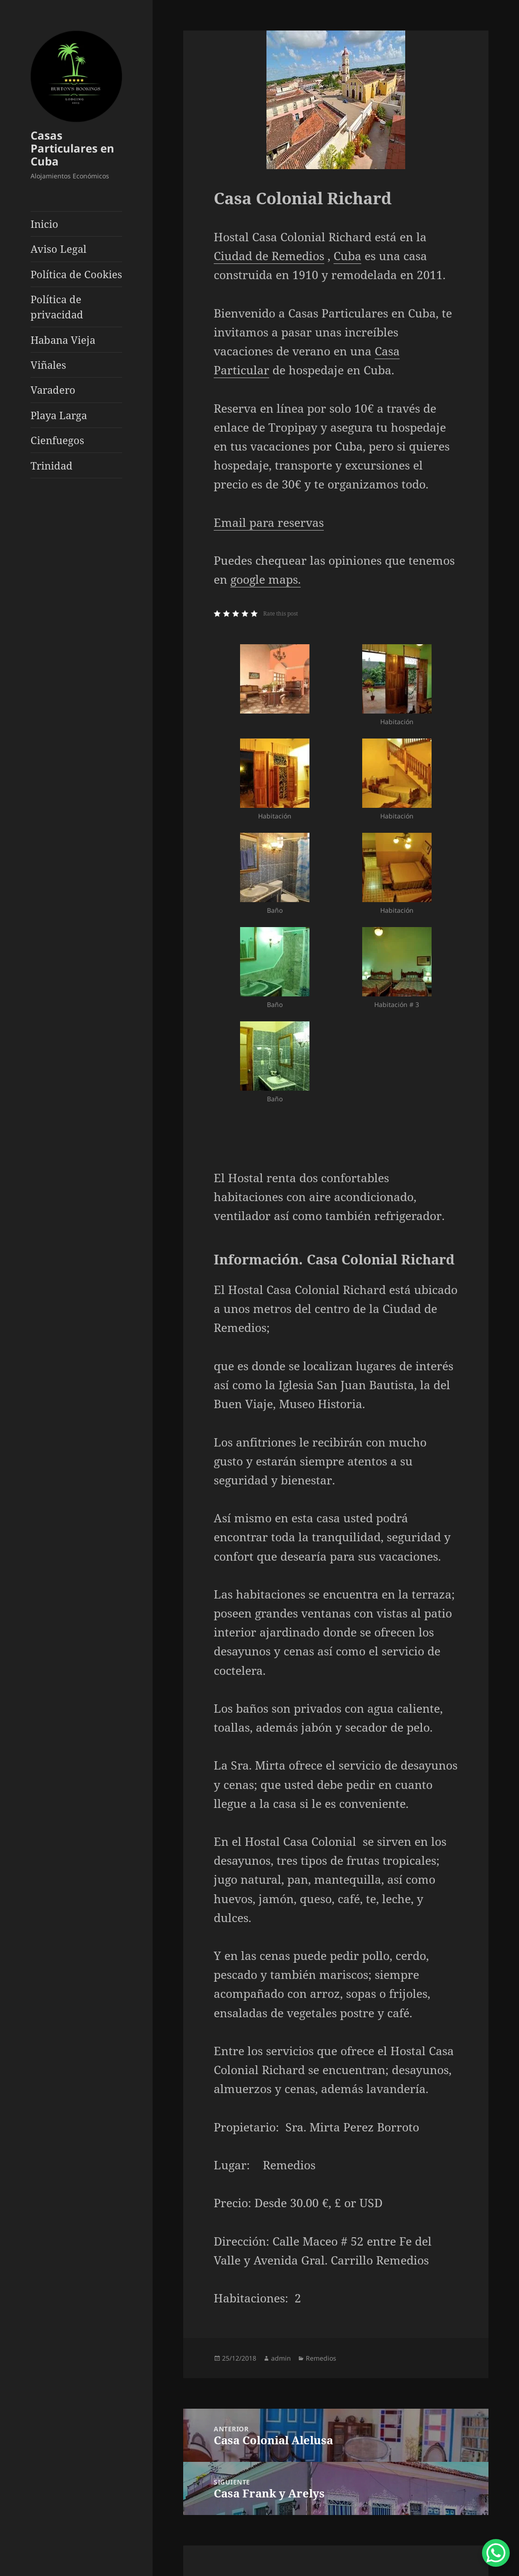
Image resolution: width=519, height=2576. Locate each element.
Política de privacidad (57, 306)
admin (281, 2358)
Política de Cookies (76, 274)
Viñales (48, 365)
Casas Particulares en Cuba (72, 148)
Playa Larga (59, 415)
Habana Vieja (63, 340)
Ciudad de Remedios (269, 255)
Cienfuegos (57, 440)
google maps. (265, 579)
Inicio (44, 224)
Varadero (53, 390)
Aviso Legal (58, 249)
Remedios (321, 2358)
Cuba (347, 255)
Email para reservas (269, 522)
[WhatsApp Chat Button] (496, 2553)
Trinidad (52, 465)
